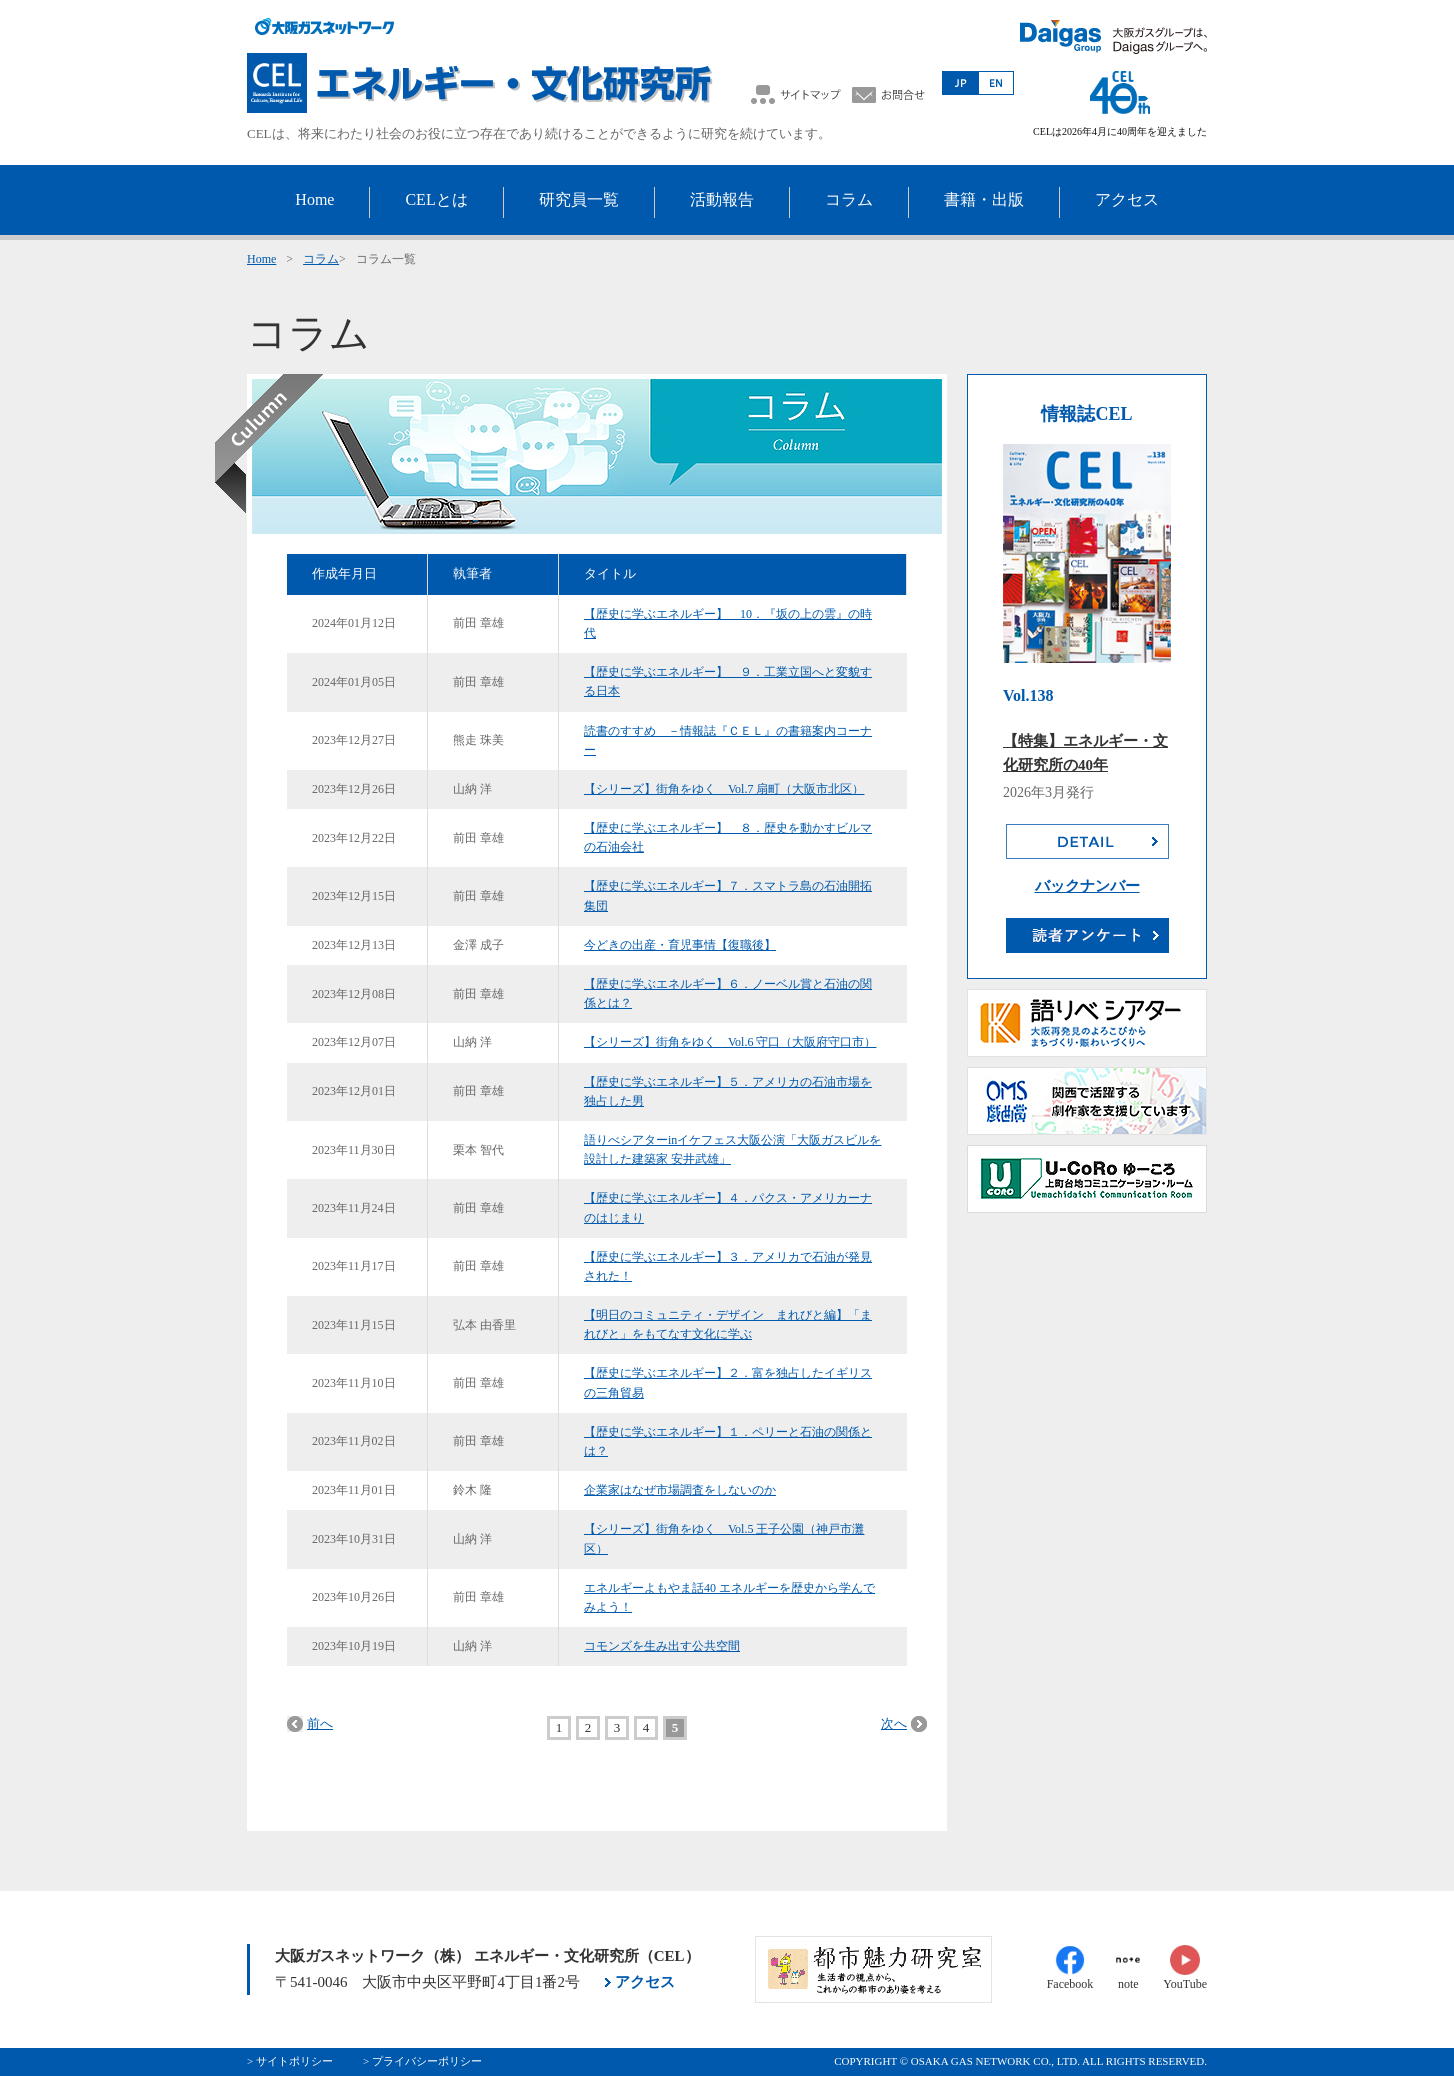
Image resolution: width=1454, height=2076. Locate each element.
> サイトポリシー (290, 2061)
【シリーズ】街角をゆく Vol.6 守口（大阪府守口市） (730, 1042)
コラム (321, 259)
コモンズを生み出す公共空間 (662, 1646)
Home (261, 259)
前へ (320, 1723)
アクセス (645, 1982)
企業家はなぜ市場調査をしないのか (680, 1490)
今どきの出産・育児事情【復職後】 (680, 945)
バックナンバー (1087, 886)
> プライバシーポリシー (422, 2061)
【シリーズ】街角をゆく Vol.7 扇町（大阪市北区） (724, 789)
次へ (894, 1723)
